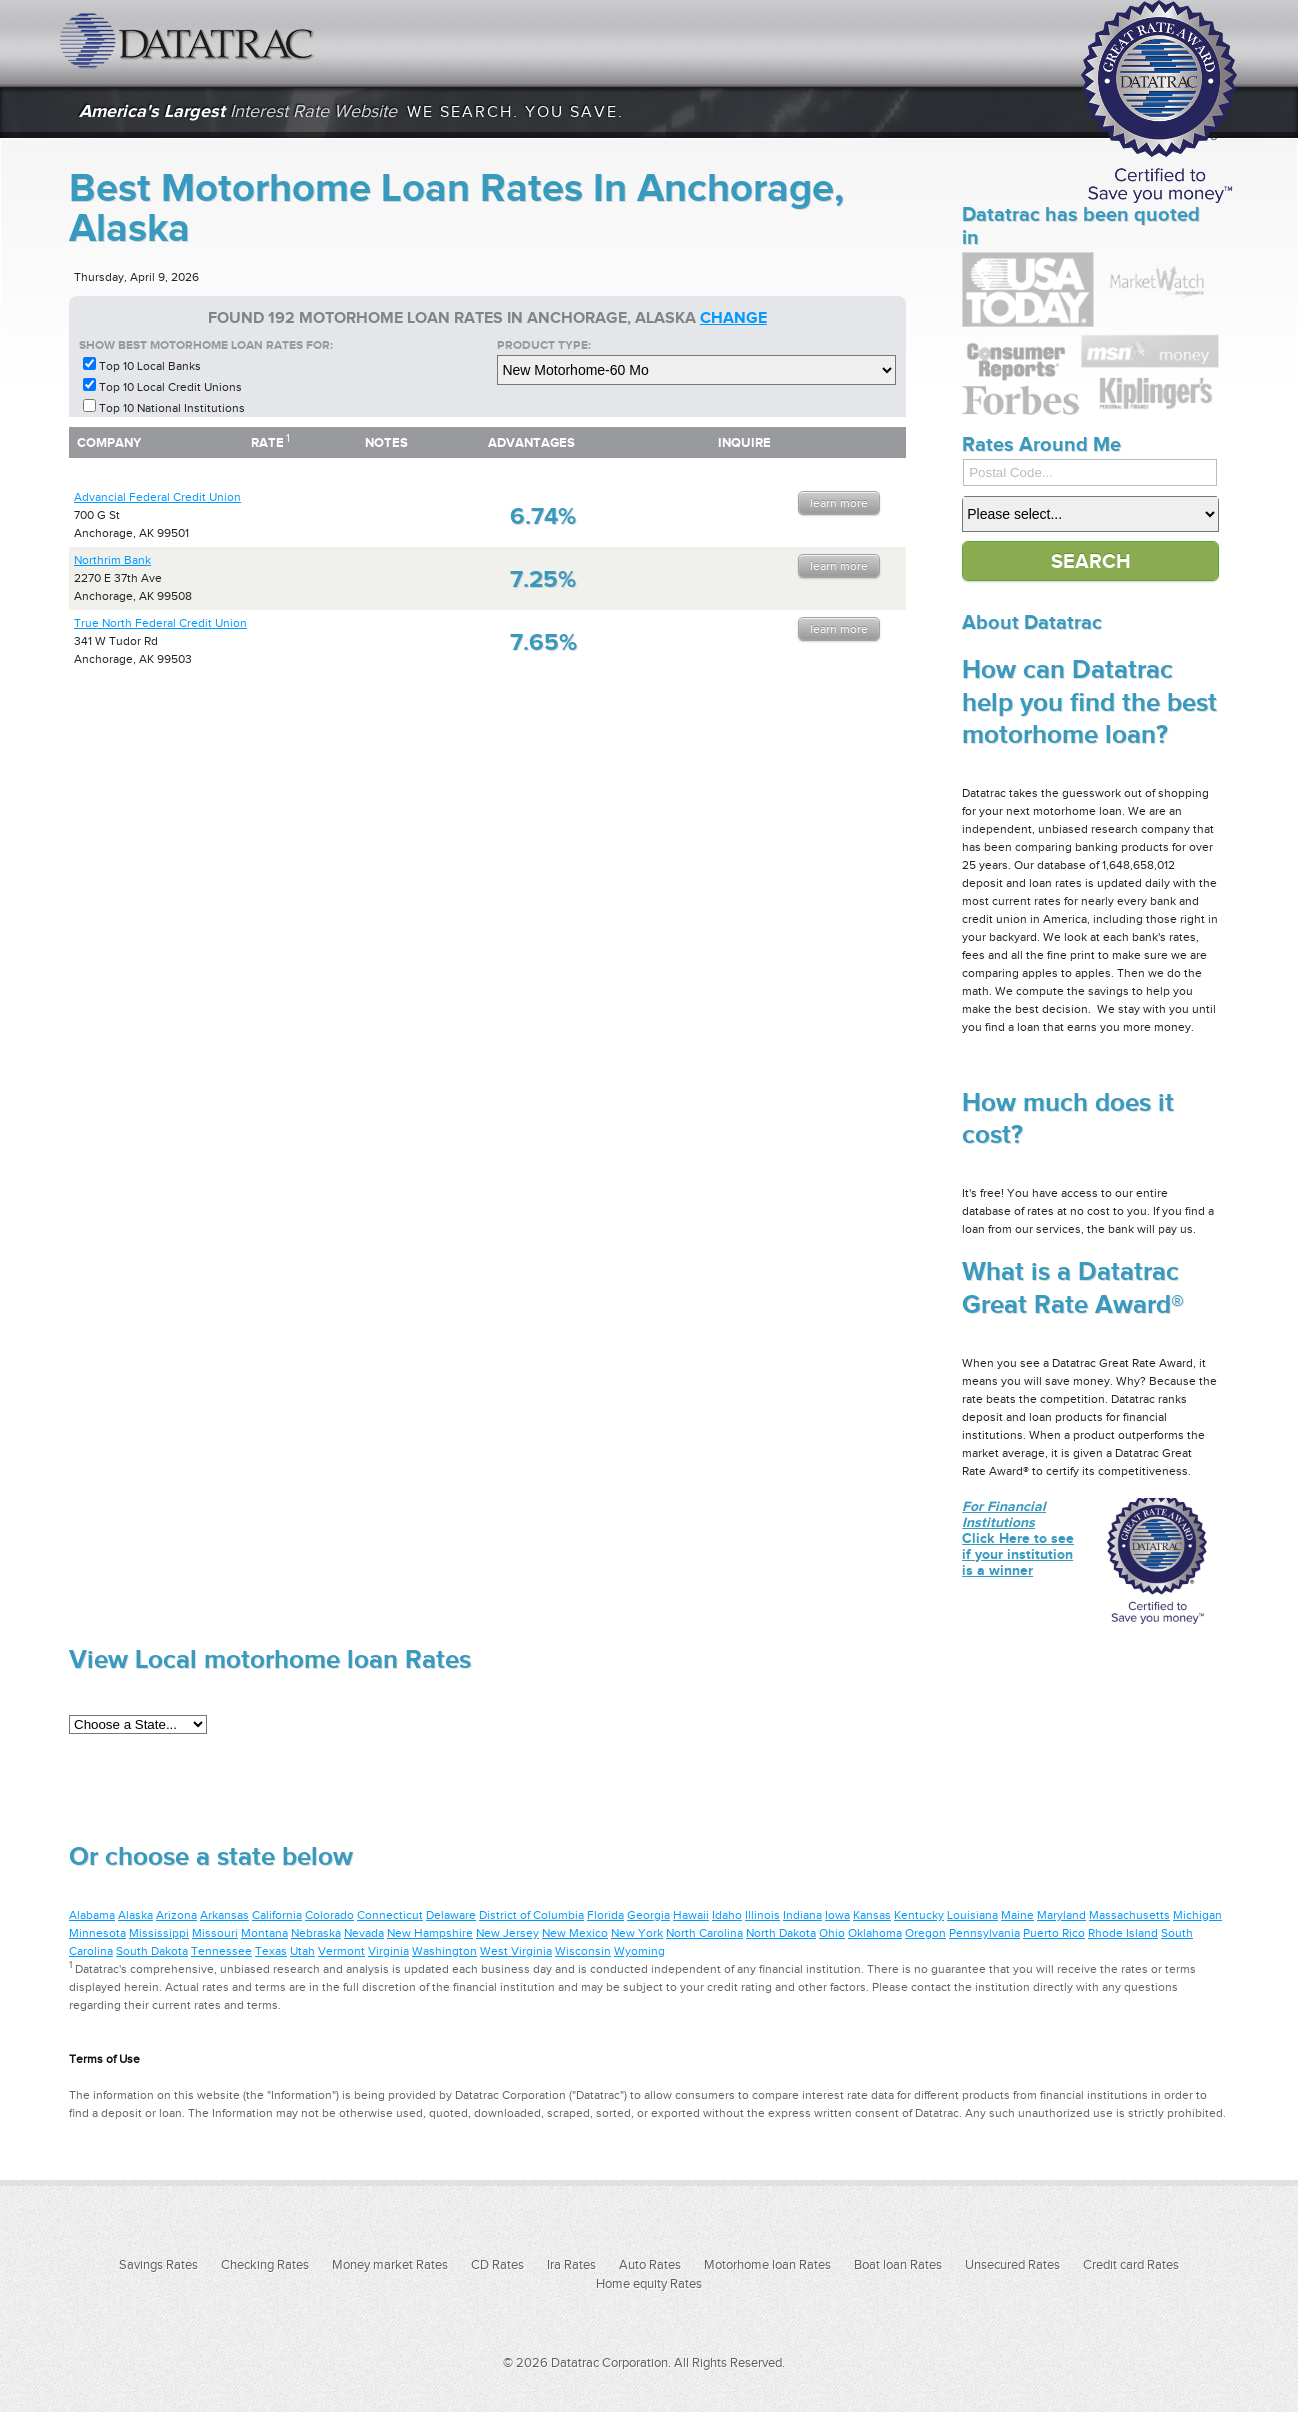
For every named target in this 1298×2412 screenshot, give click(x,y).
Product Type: (544, 345)
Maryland (1061, 1915)
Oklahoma (875, 1933)
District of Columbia (531, 1915)
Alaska (135, 1915)
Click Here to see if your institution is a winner (1018, 1538)
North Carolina (704, 1933)
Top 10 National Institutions (172, 408)
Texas (271, 1951)
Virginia (388, 1951)
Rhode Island (1123, 1933)
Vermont (341, 1951)
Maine (1017, 1915)
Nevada (364, 1933)
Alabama (92, 1915)
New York (637, 1933)
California (277, 1915)
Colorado (329, 1915)
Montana (264, 1933)
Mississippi (159, 1933)
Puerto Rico (1054, 1933)
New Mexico (575, 1933)
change (733, 318)
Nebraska (316, 1933)
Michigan (1197, 1915)
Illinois (762, 1915)
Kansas (872, 1915)
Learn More (839, 503)
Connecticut (390, 1915)
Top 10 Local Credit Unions (170, 387)
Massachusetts (1129, 1915)
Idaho (727, 1915)
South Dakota (152, 1951)
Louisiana (972, 1915)
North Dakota (781, 1933)
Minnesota (97, 1933)
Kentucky (919, 1915)
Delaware (451, 1915)
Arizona (176, 1915)
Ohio (832, 1933)
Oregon (925, 1933)
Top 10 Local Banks (150, 366)
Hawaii (691, 1915)
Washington (444, 1951)
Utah (302, 1951)
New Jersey (507, 1933)
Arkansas (224, 1915)
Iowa (837, 1915)
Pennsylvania (984, 1933)
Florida (605, 1915)
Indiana (802, 1915)
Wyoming (639, 1951)
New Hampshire (430, 1933)
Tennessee (221, 1951)
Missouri (215, 1933)
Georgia (648, 1915)
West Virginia (516, 1951)
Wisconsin (583, 1951)
